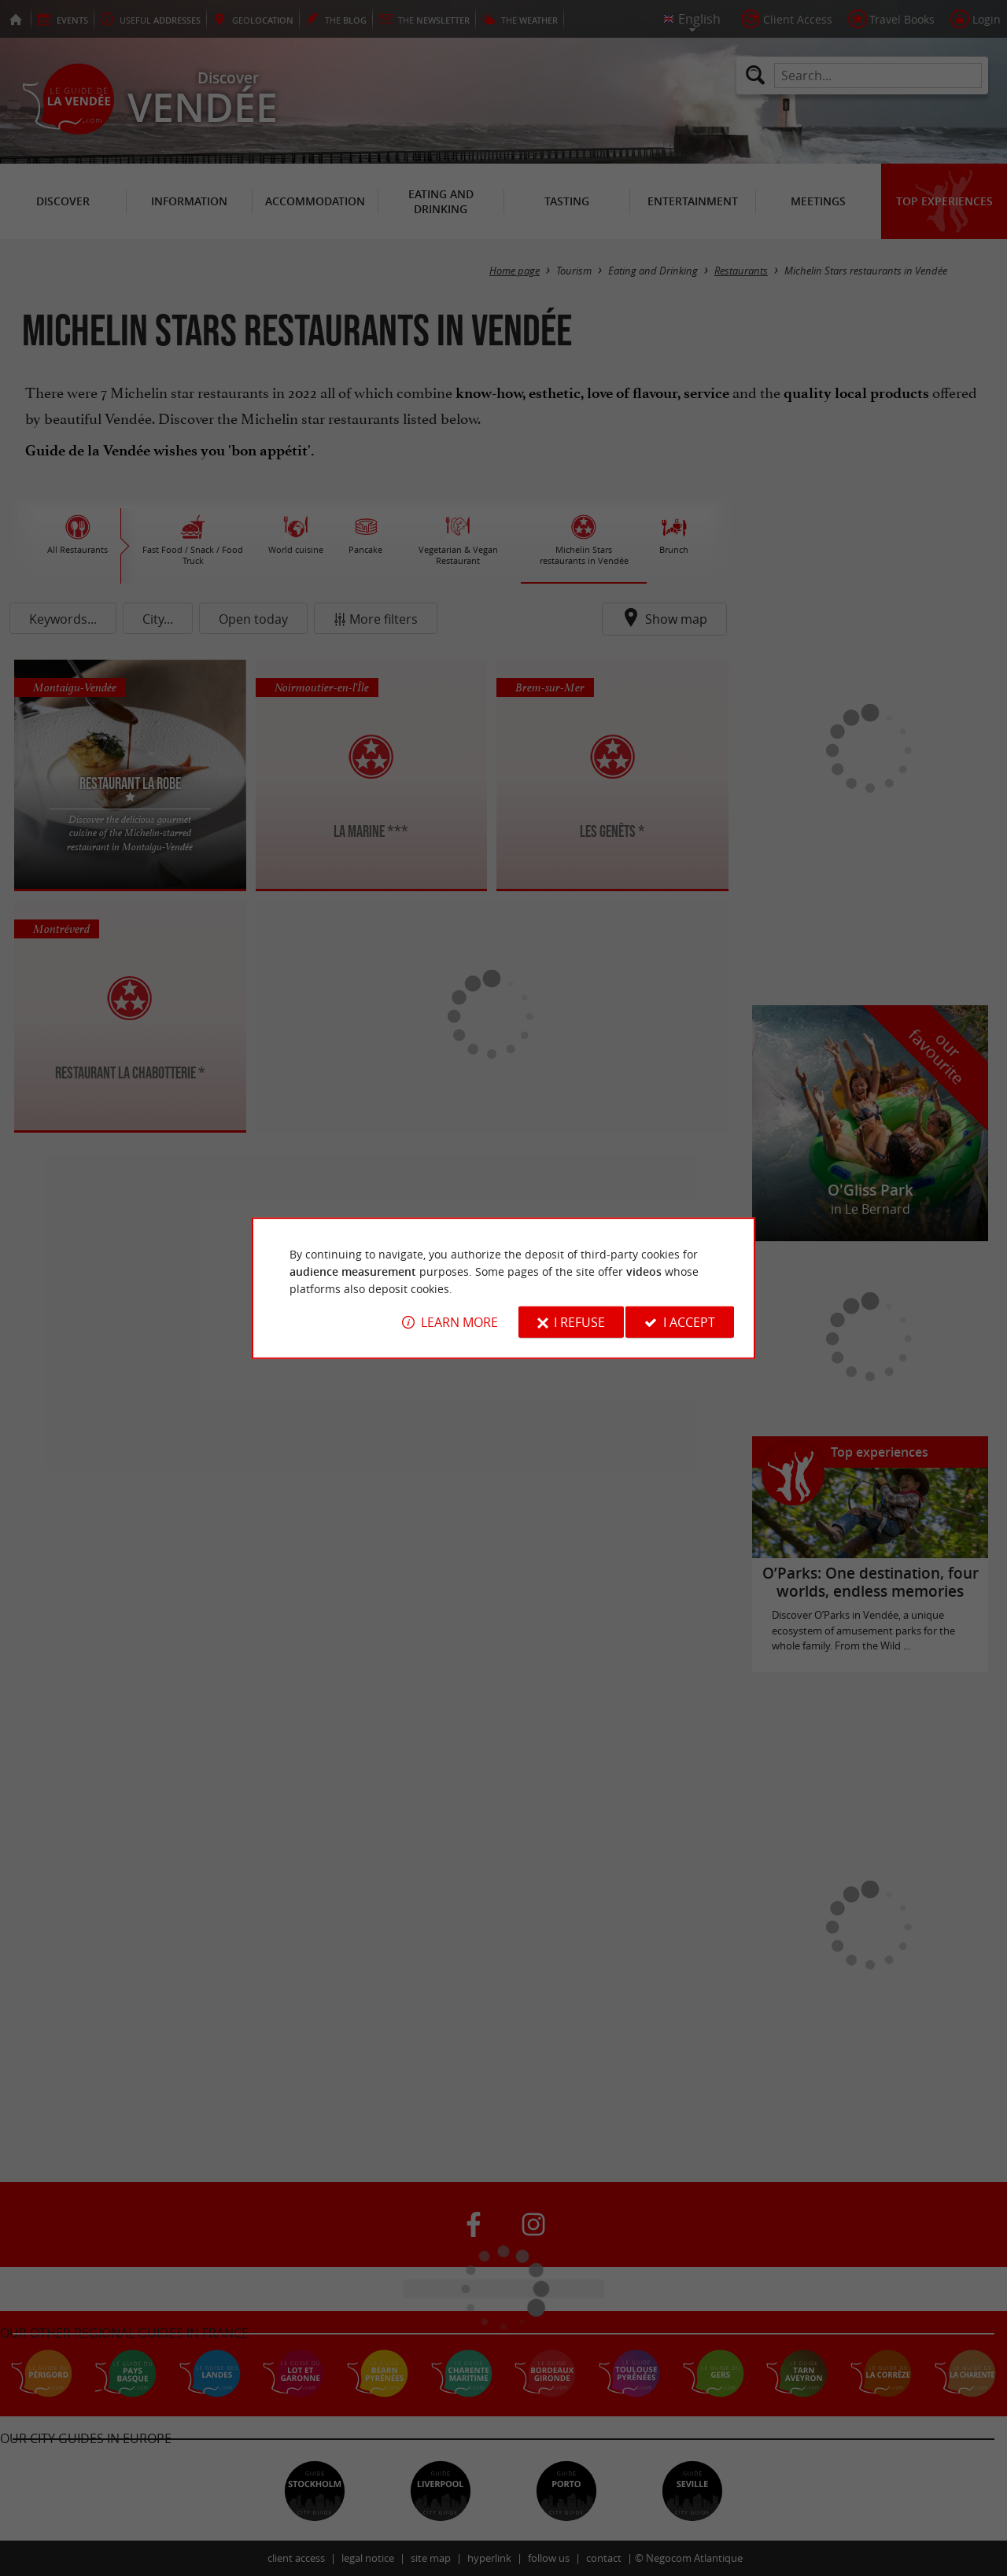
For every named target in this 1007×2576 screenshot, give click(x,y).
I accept (689, 1322)
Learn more (459, 1322)
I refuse (579, 1322)
